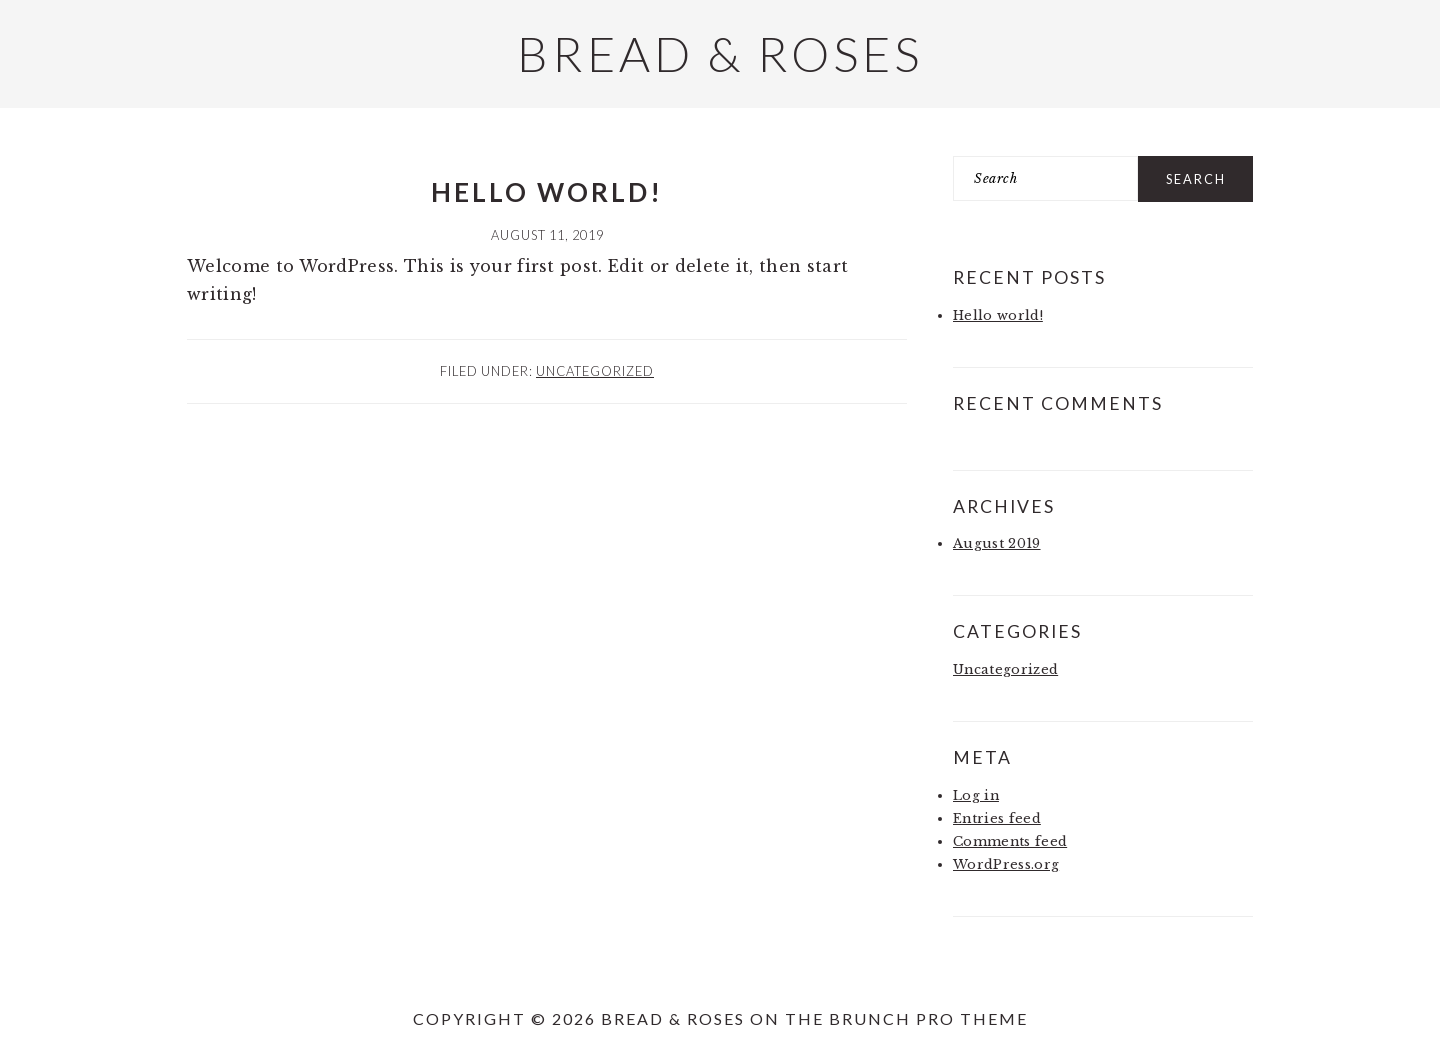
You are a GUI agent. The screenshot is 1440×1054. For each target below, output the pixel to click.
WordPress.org (1006, 864)
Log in (976, 795)
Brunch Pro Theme (928, 1018)
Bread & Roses (720, 53)
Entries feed (997, 818)
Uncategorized (595, 371)
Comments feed (1010, 841)
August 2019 (997, 543)
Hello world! (547, 192)
